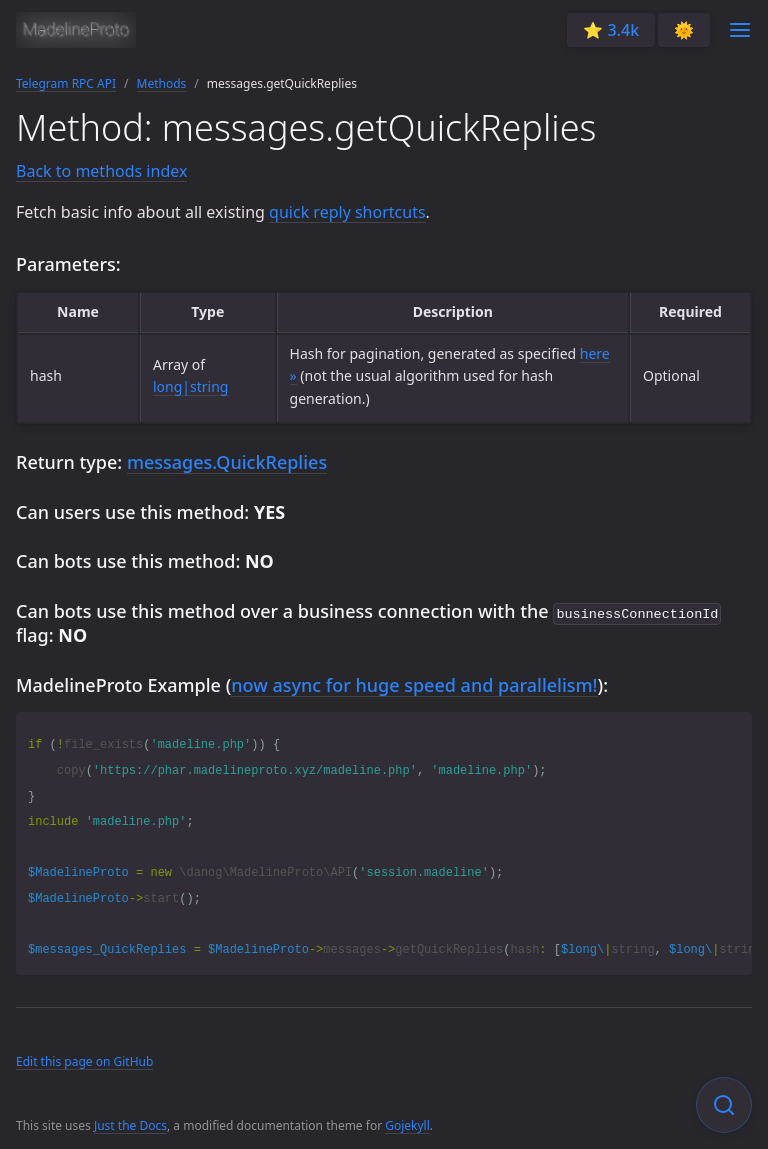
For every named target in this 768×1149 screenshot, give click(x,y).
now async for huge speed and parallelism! (414, 683)
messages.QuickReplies (227, 462)
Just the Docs (130, 1123)
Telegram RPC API (66, 83)
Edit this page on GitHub (84, 1059)
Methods (162, 83)
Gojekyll (407, 1123)
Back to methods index (101, 171)
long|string (190, 386)
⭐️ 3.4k (611, 30)
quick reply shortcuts (347, 212)
